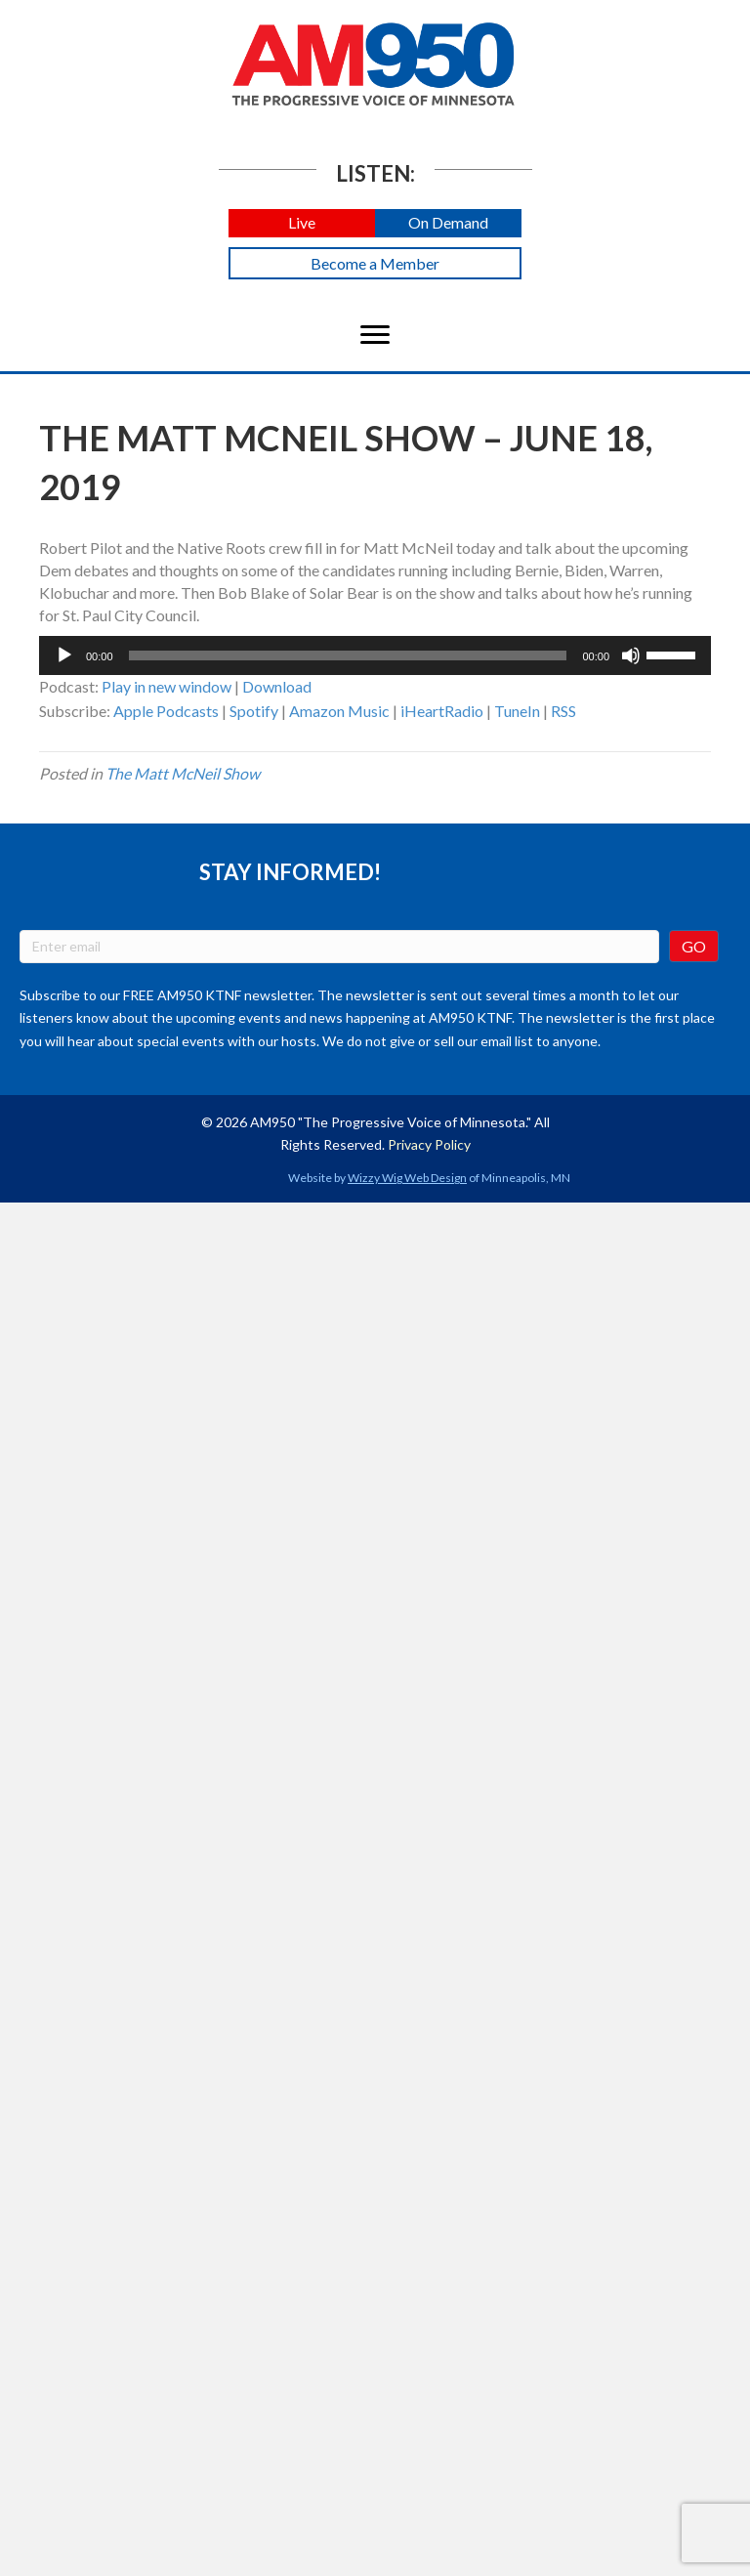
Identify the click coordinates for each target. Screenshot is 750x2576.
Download (277, 686)
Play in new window (166, 686)
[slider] (348, 655)
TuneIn (517, 710)
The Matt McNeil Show (182, 773)
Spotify (253, 710)
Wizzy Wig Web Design (407, 1177)
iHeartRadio (441, 710)
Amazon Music (339, 710)
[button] (302, 223)
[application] (375, 655)
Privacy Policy (429, 1144)
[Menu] (375, 335)
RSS (563, 710)
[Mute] (631, 655)
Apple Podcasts (166, 710)
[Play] (64, 655)
